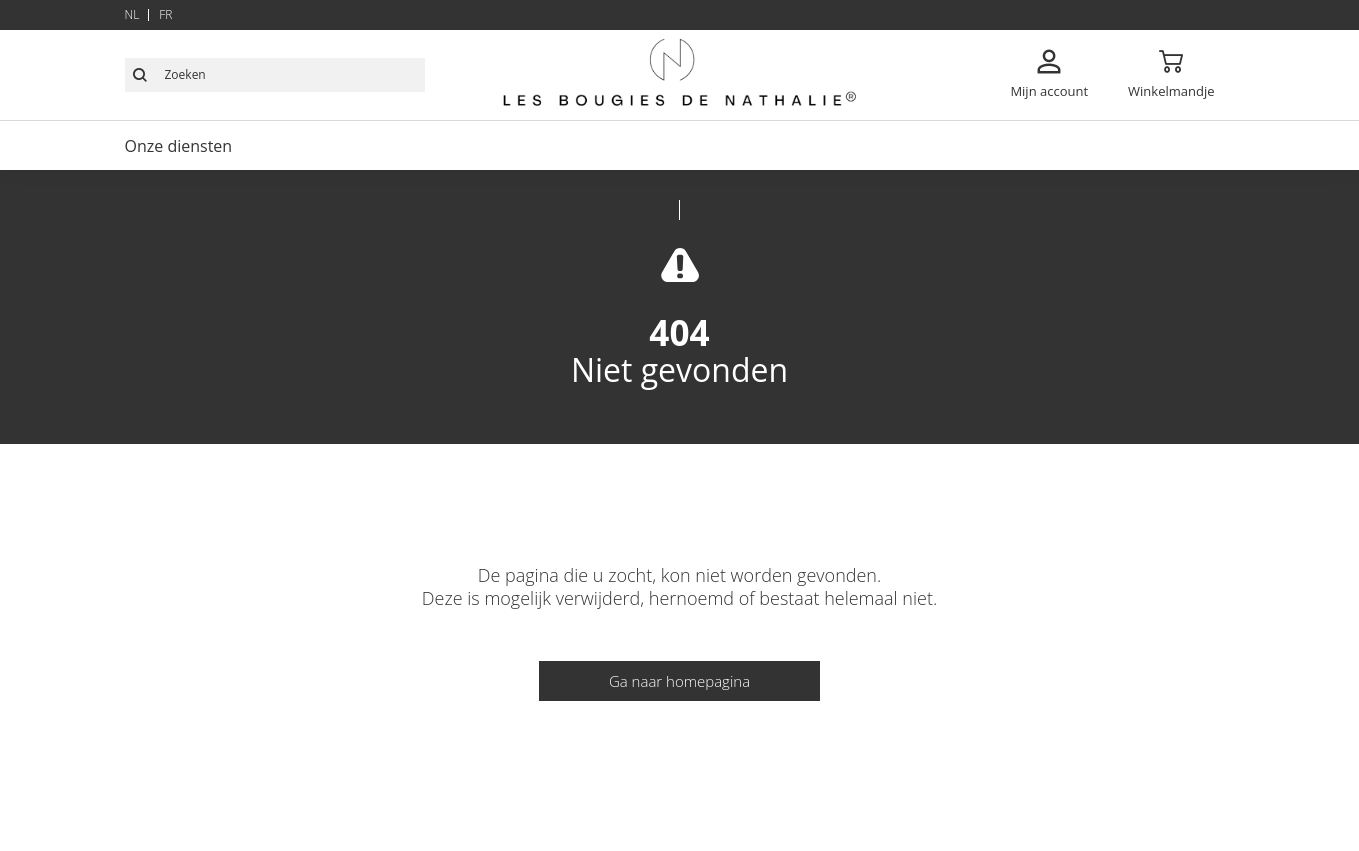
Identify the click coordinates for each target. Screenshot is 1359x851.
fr (165, 14)
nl (132, 14)
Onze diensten (179, 146)
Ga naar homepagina (679, 681)
